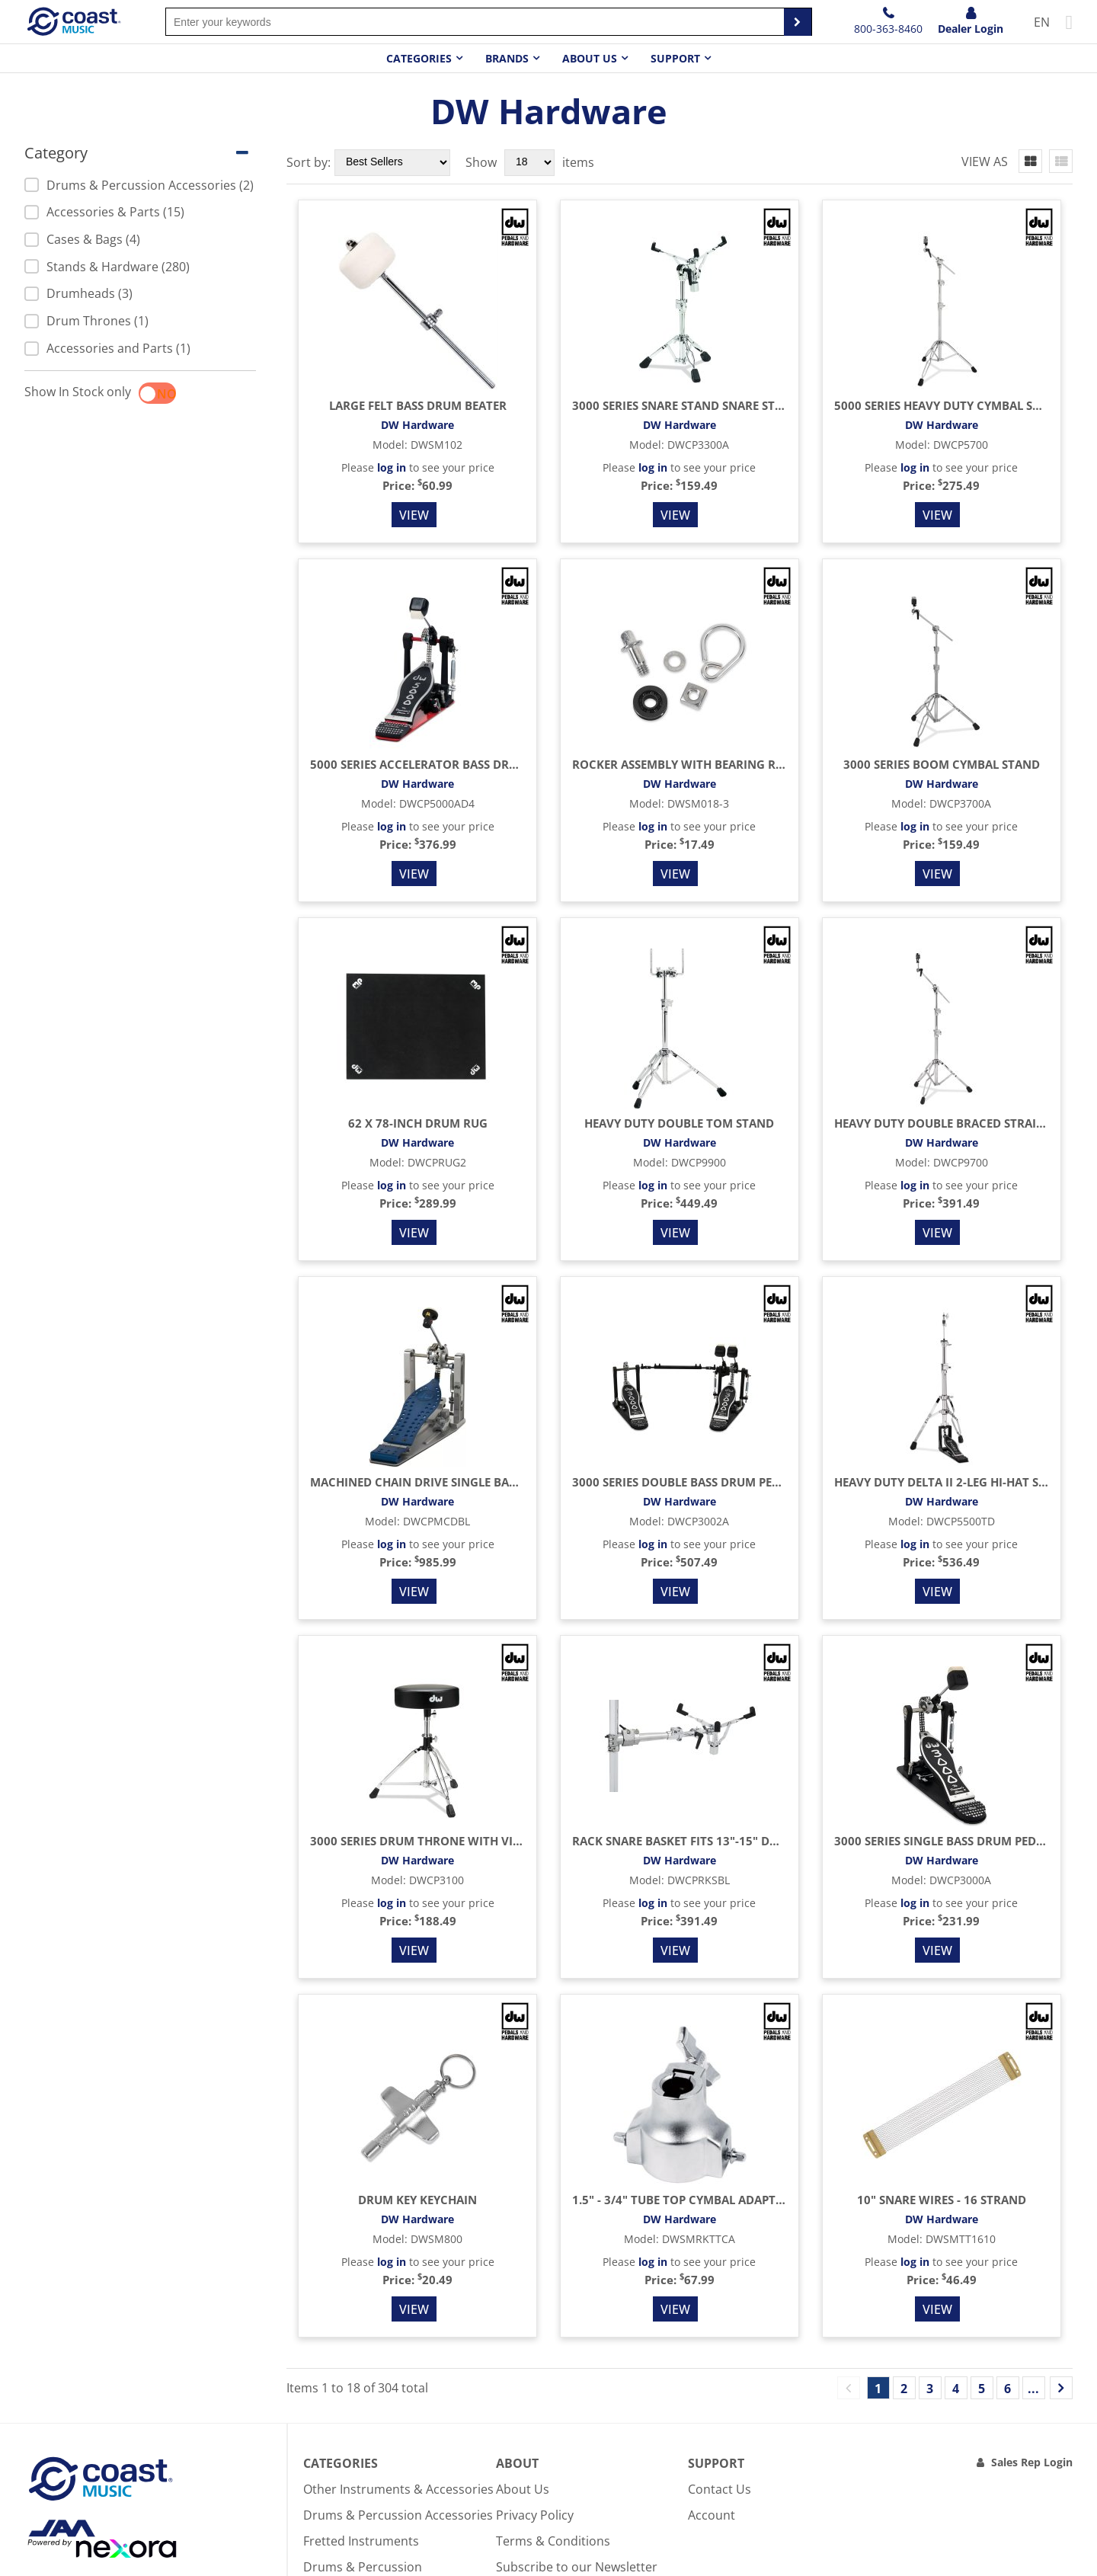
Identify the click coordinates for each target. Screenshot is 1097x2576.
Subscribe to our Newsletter (576, 2566)
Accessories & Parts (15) (104, 211)
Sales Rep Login (1032, 2462)
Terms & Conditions (553, 2541)
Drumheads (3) (78, 293)
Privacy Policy (535, 2515)
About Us (522, 2489)
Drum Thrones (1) (86, 320)
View (414, 515)
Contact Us (719, 2489)
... (1033, 2388)
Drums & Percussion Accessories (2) (139, 185)
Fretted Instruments (361, 2541)
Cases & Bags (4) (82, 239)
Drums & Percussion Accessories (398, 2515)
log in (391, 467)
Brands (507, 58)
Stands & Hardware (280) (107, 266)
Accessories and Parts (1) (107, 348)
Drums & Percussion (362, 2566)
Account (711, 2515)
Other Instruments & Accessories (398, 2489)
